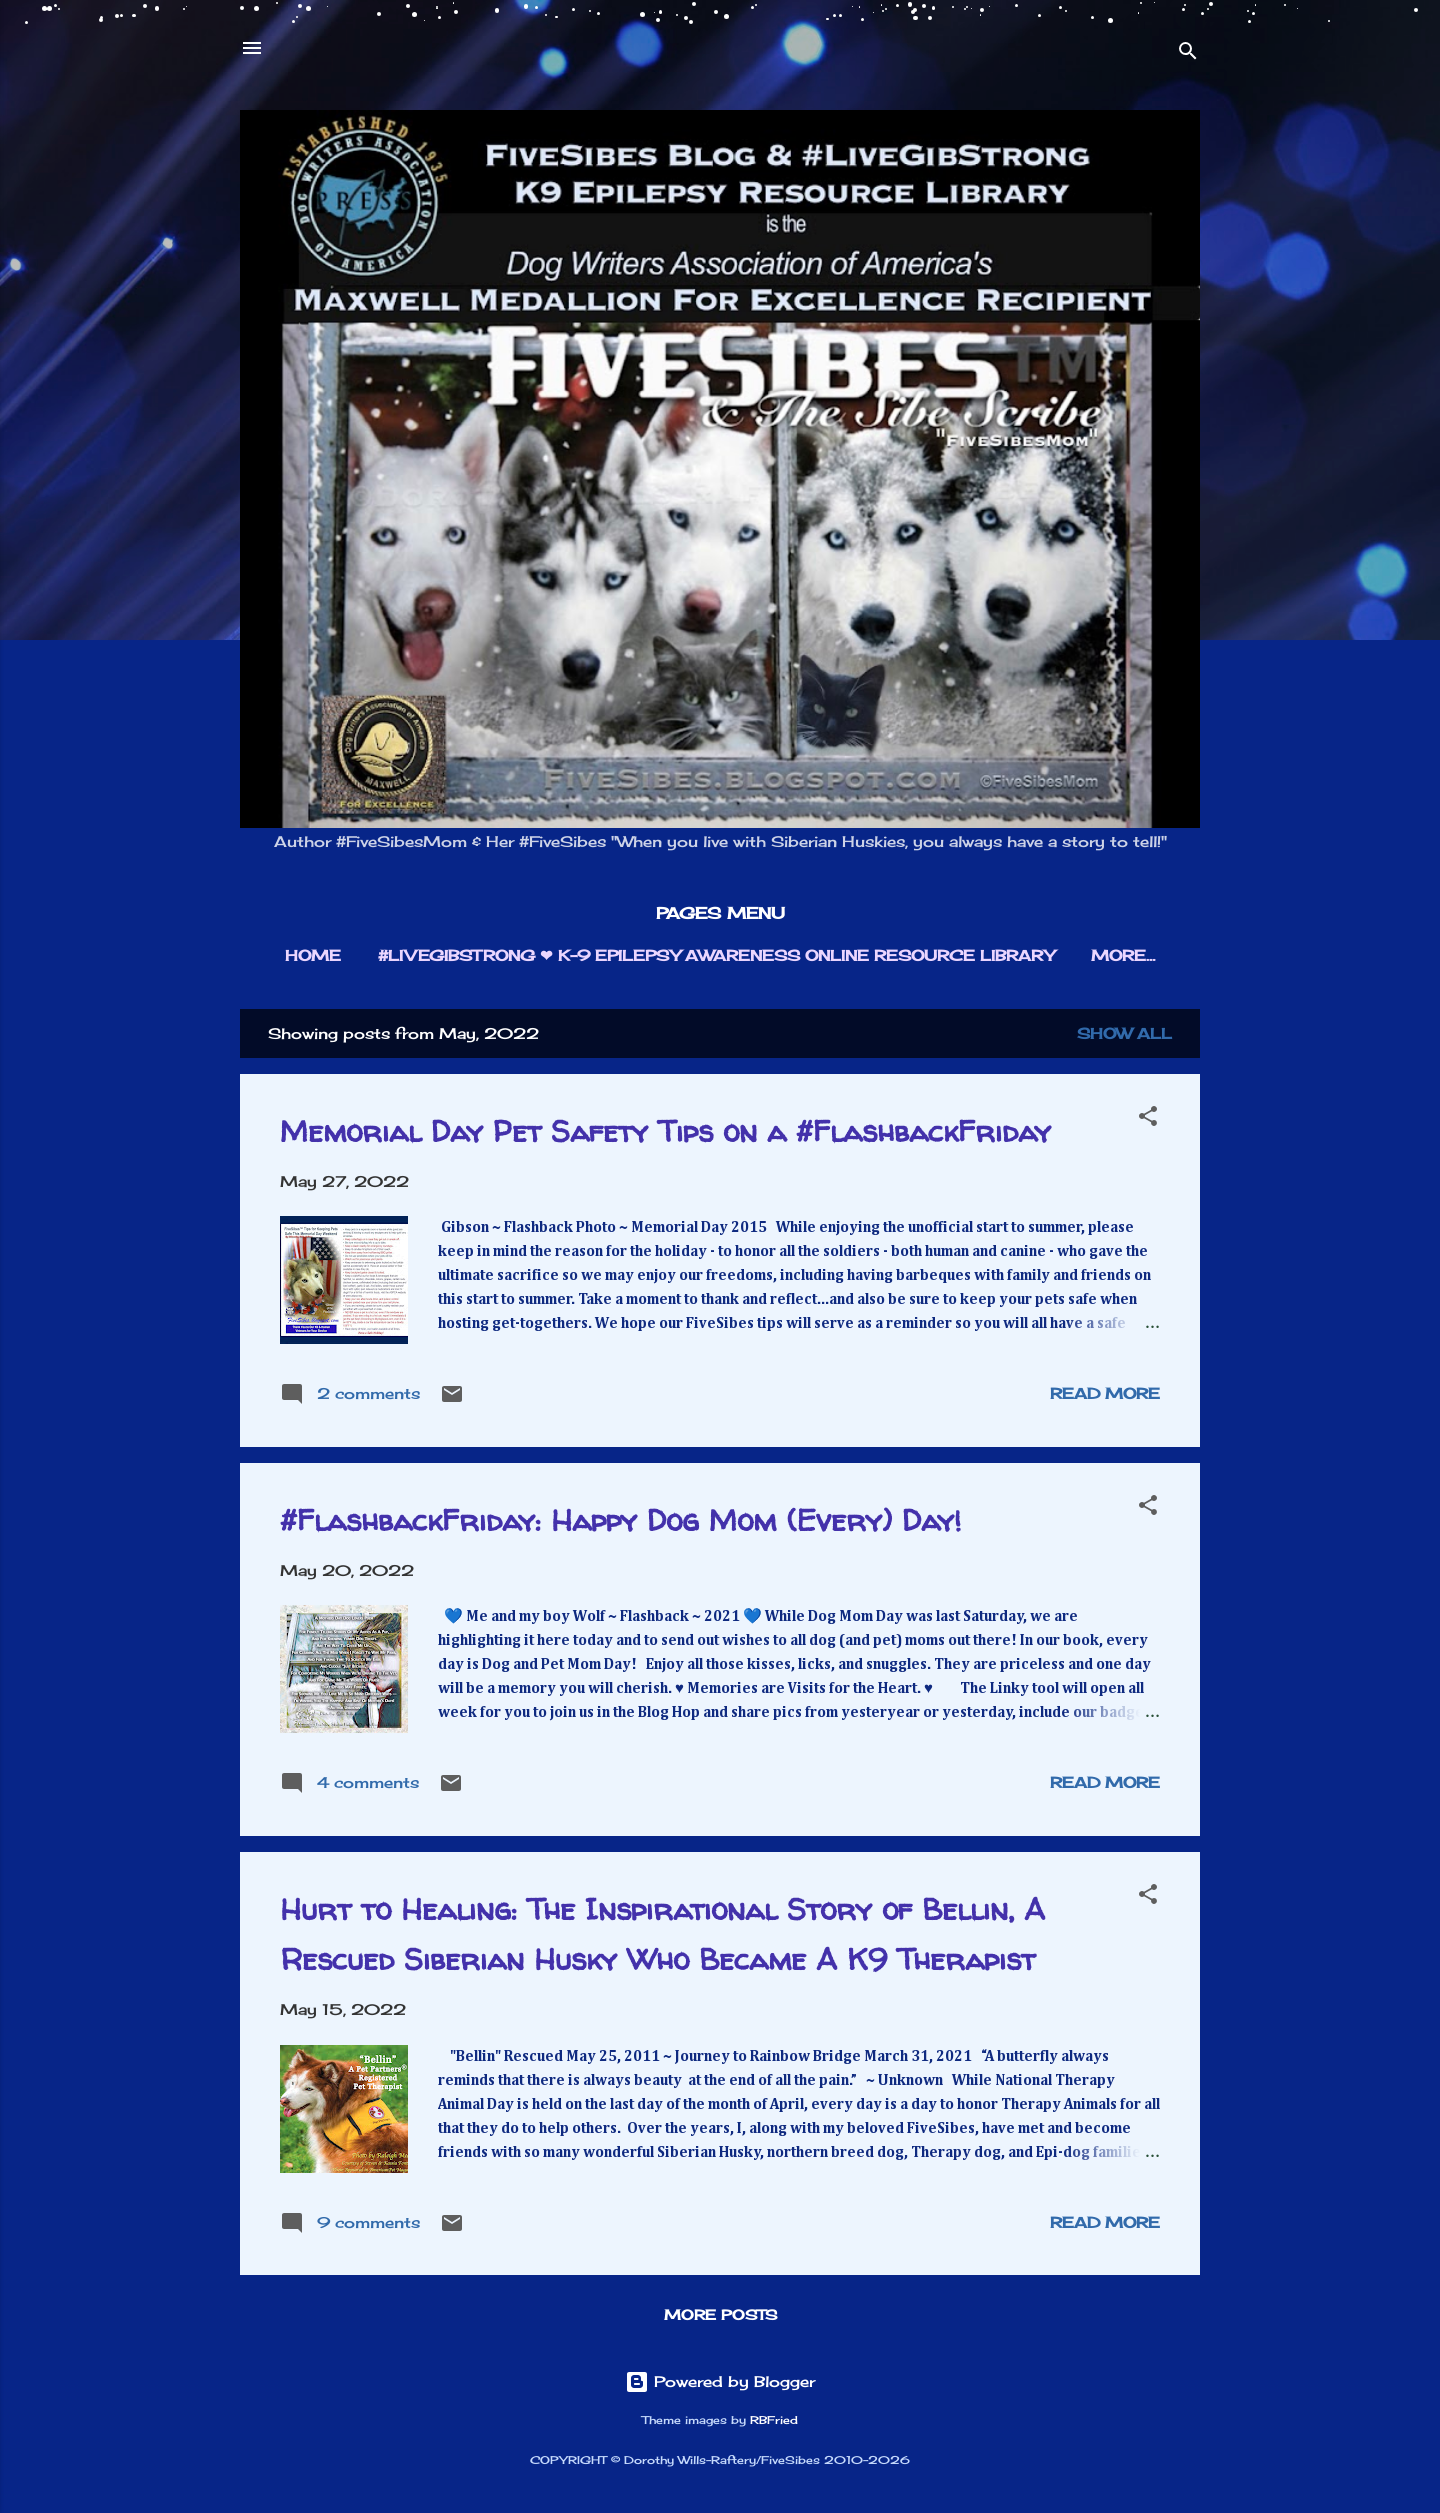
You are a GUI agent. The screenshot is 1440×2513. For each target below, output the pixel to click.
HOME (313, 955)
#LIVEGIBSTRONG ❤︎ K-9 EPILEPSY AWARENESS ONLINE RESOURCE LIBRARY (716, 955)
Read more (1105, 1393)
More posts (720, 2314)
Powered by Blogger (720, 2381)
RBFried (774, 2420)
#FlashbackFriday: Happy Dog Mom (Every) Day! (620, 1519)
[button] (1148, 1119)
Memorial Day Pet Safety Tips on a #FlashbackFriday (665, 1130)
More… (1123, 955)
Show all (1124, 1033)
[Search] (1188, 54)
